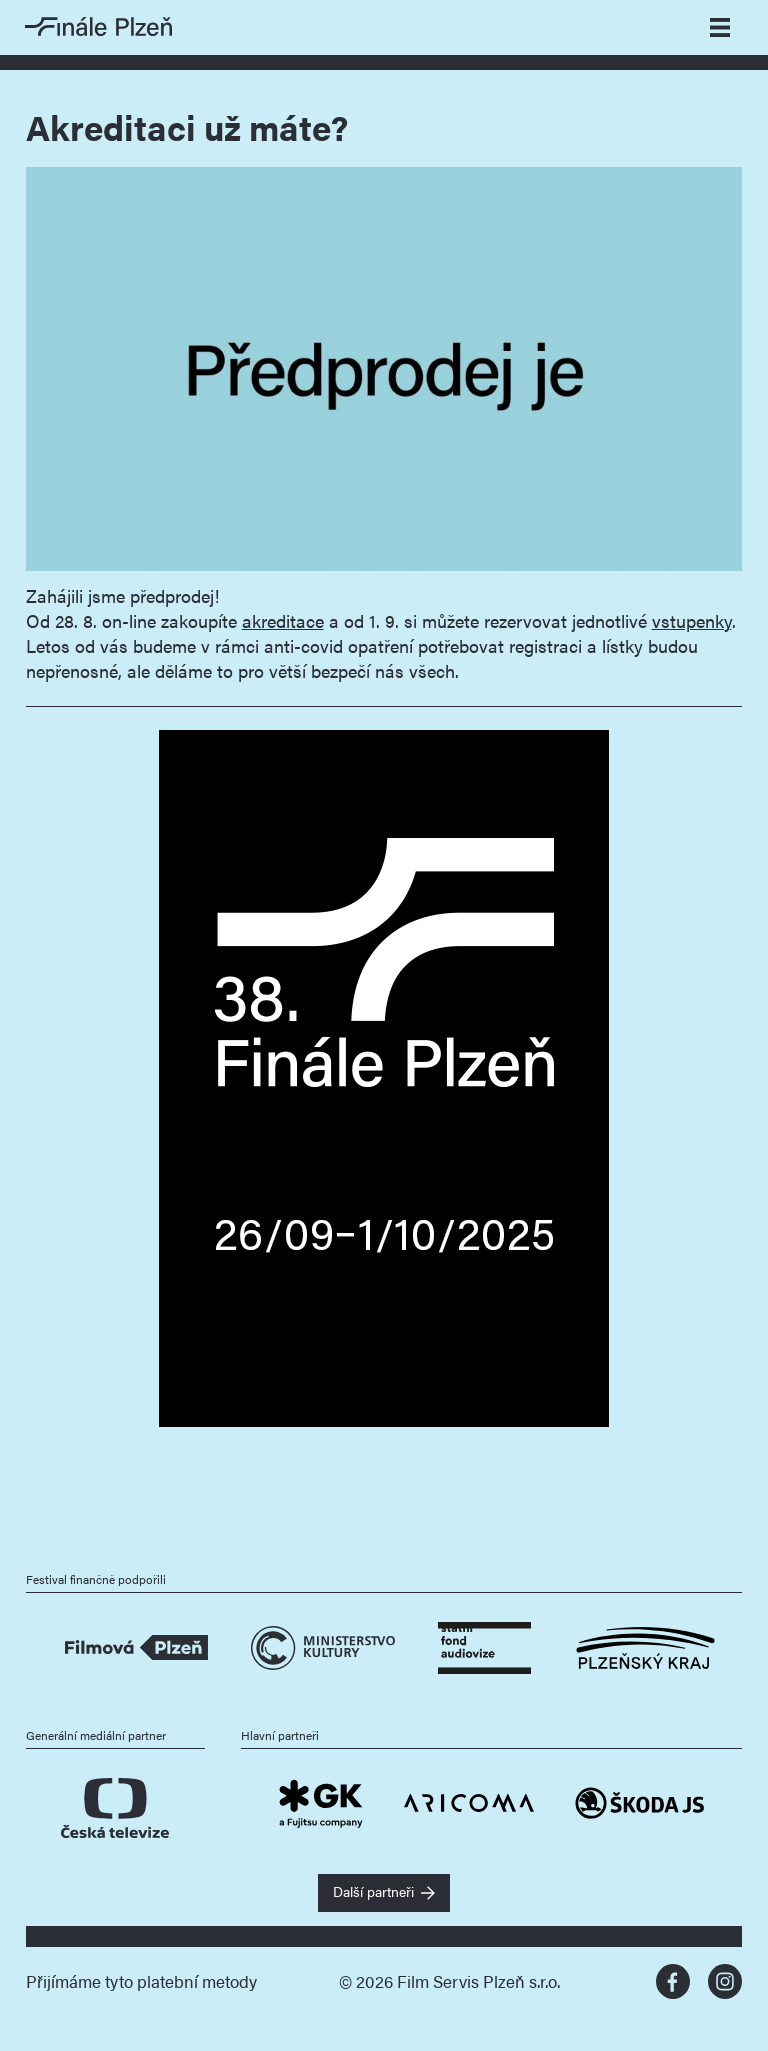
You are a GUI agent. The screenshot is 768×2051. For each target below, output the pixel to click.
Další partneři (373, 1891)
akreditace (283, 620)
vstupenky (692, 620)
